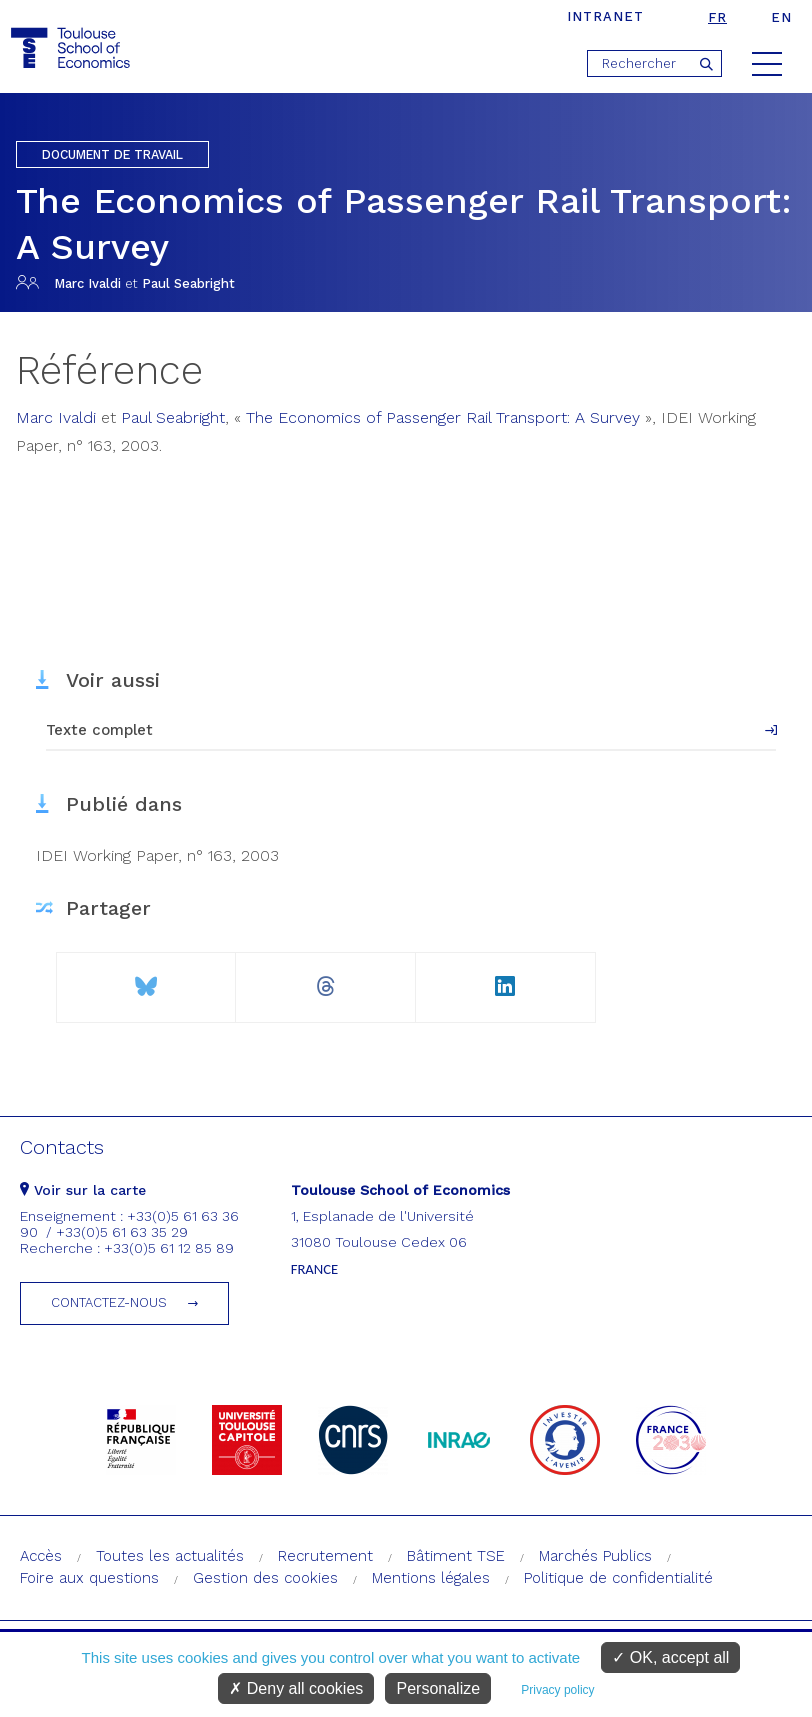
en (781, 17)
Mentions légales (431, 1578)
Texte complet (99, 730)
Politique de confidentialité (618, 1578)
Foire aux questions (89, 1578)
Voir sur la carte (83, 1190)
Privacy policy (557, 1690)
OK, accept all (670, 1657)
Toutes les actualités (170, 1556)
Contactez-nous (109, 1302)
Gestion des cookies (265, 1578)
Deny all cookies (296, 1688)
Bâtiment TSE (456, 1556)
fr (717, 17)
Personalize (438, 1688)
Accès (41, 1556)
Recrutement (325, 1556)
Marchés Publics (595, 1556)
